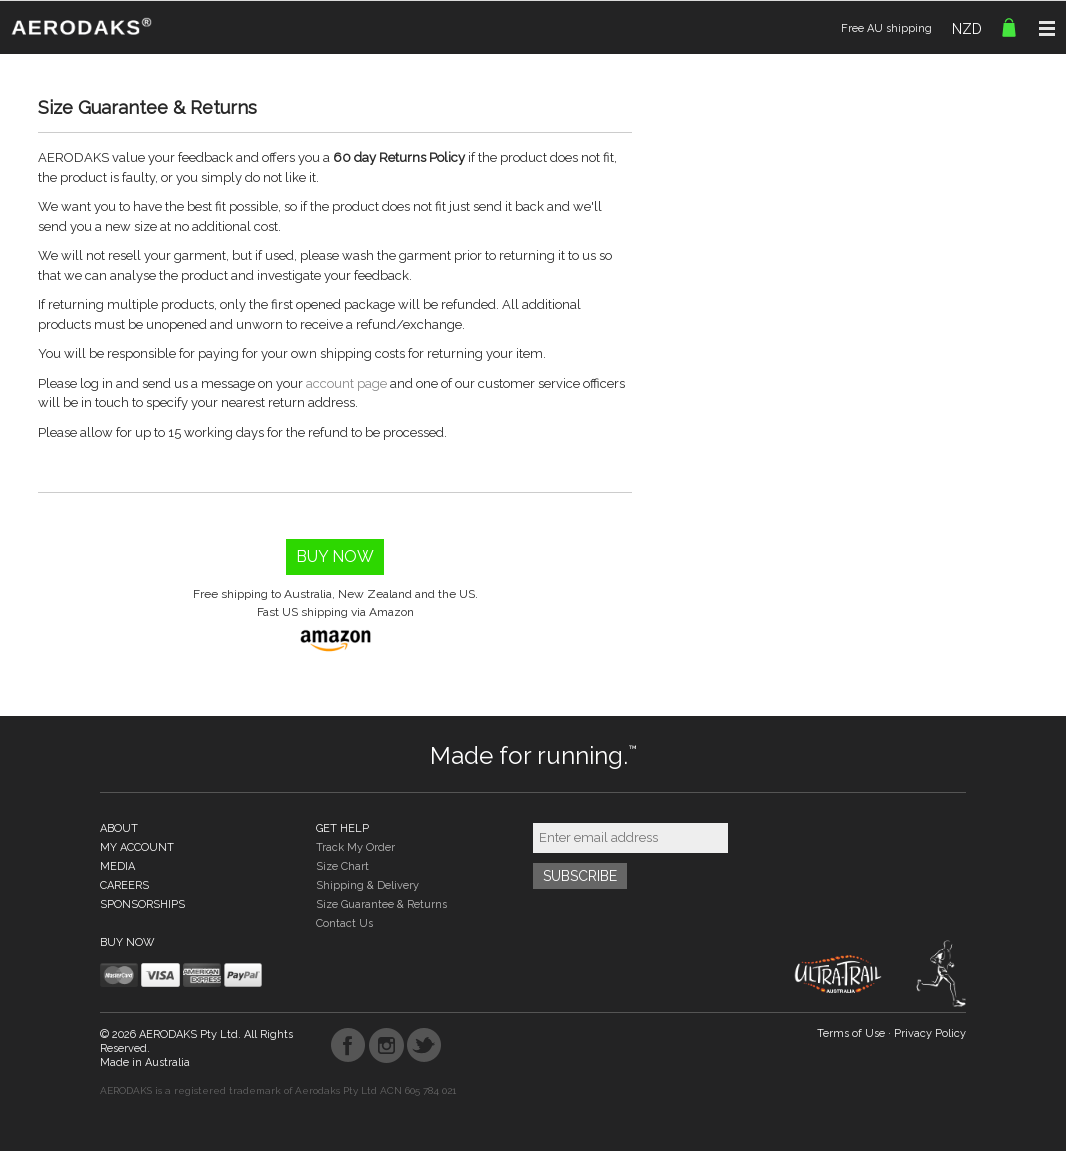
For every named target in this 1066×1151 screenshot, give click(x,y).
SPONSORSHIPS (142, 904)
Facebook (348, 1045)
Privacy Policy (930, 1033)
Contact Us (344, 923)
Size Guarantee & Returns (381, 904)
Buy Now (335, 556)
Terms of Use (851, 1033)
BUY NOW (127, 942)
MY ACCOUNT (137, 847)
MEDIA (117, 866)
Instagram (386, 1045)
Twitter (424, 1045)
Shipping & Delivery (367, 885)
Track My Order (355, 847)
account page (346, 383)
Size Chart (342, 866)
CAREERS (124, 885)
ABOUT (119, 828)
